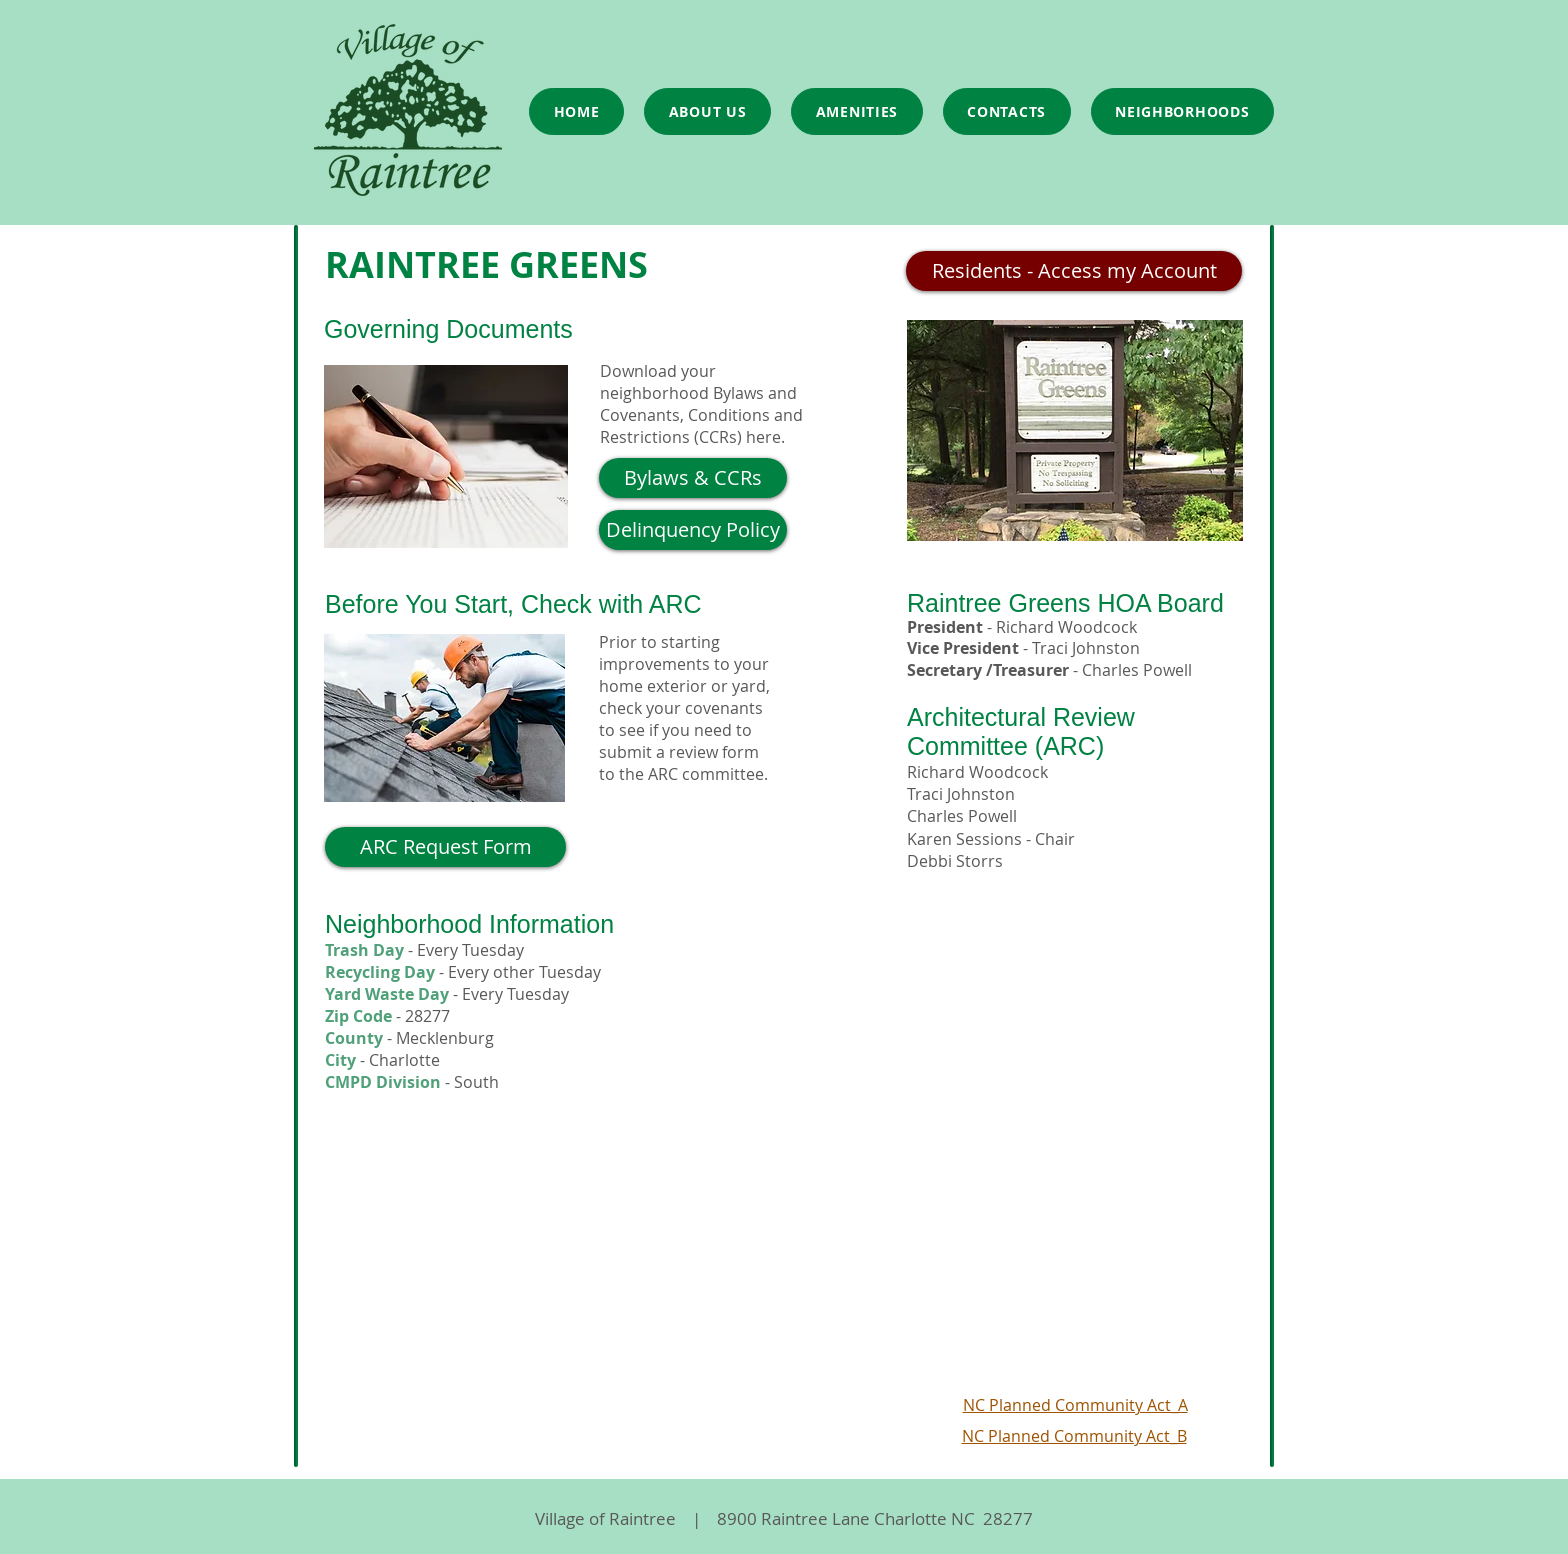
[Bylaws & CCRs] (693, 478)
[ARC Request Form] (445, 847)
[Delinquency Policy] (693, 530)
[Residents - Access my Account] (1074, 271)
